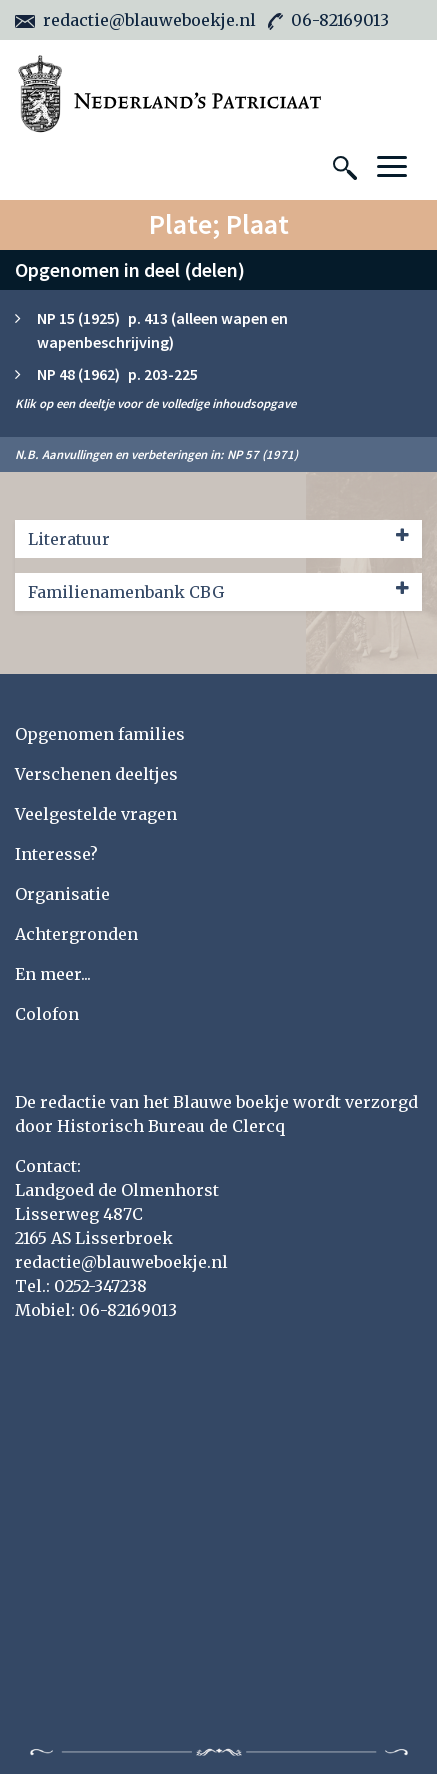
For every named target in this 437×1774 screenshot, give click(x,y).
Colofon (47, 1014)
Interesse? (56, 854)
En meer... (53, 974)
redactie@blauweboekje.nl (135, 20)
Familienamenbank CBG (218, 591)
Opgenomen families (100, 734)
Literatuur (218, 538)
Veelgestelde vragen (96, 814)
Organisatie (62, 894)
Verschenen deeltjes (96, 774)
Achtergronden (76, 934)
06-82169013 (328, 20)
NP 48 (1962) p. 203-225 (117, 374)
